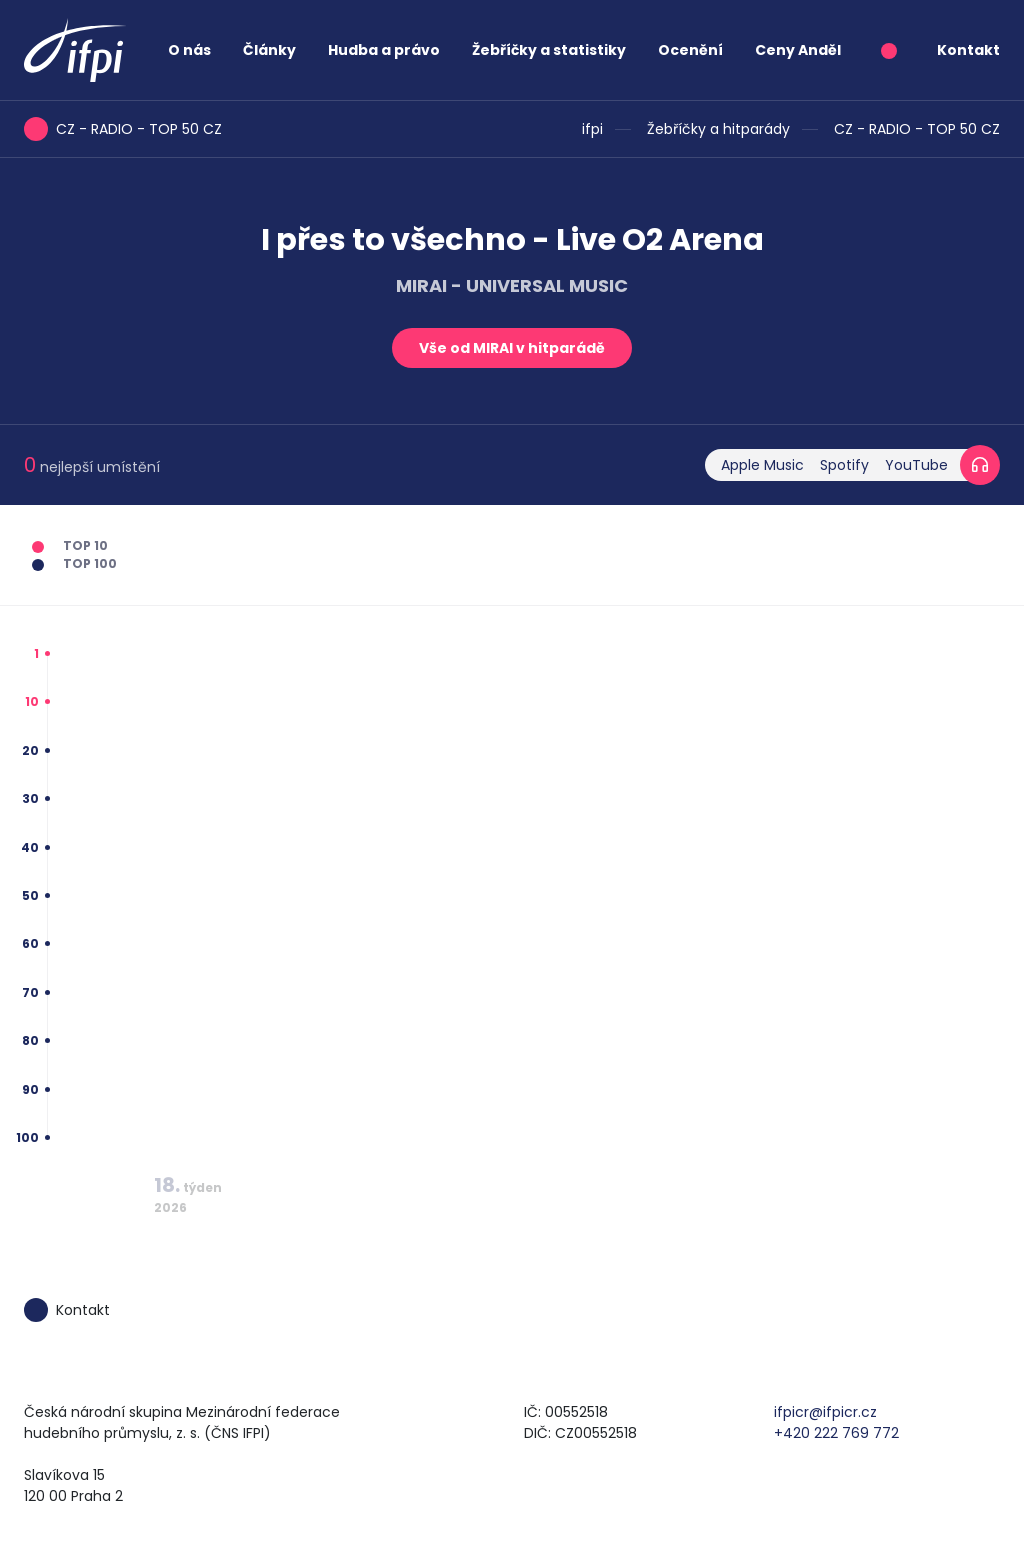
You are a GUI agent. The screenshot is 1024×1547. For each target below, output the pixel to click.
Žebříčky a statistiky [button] (549, 50)
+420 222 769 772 (836, 1433)
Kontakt (968, 50)
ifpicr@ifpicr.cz (825, 1412)
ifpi (592, 129)
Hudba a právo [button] (384, 50)
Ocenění (690, 50)
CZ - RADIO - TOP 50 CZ (917, 129)
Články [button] (269, 50)
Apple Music (762, 465)
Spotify (844, 465)
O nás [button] (189, 50)
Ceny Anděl (798, 50)
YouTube (916, 465)
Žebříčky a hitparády (718, 129)
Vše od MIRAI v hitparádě (512, 348)
